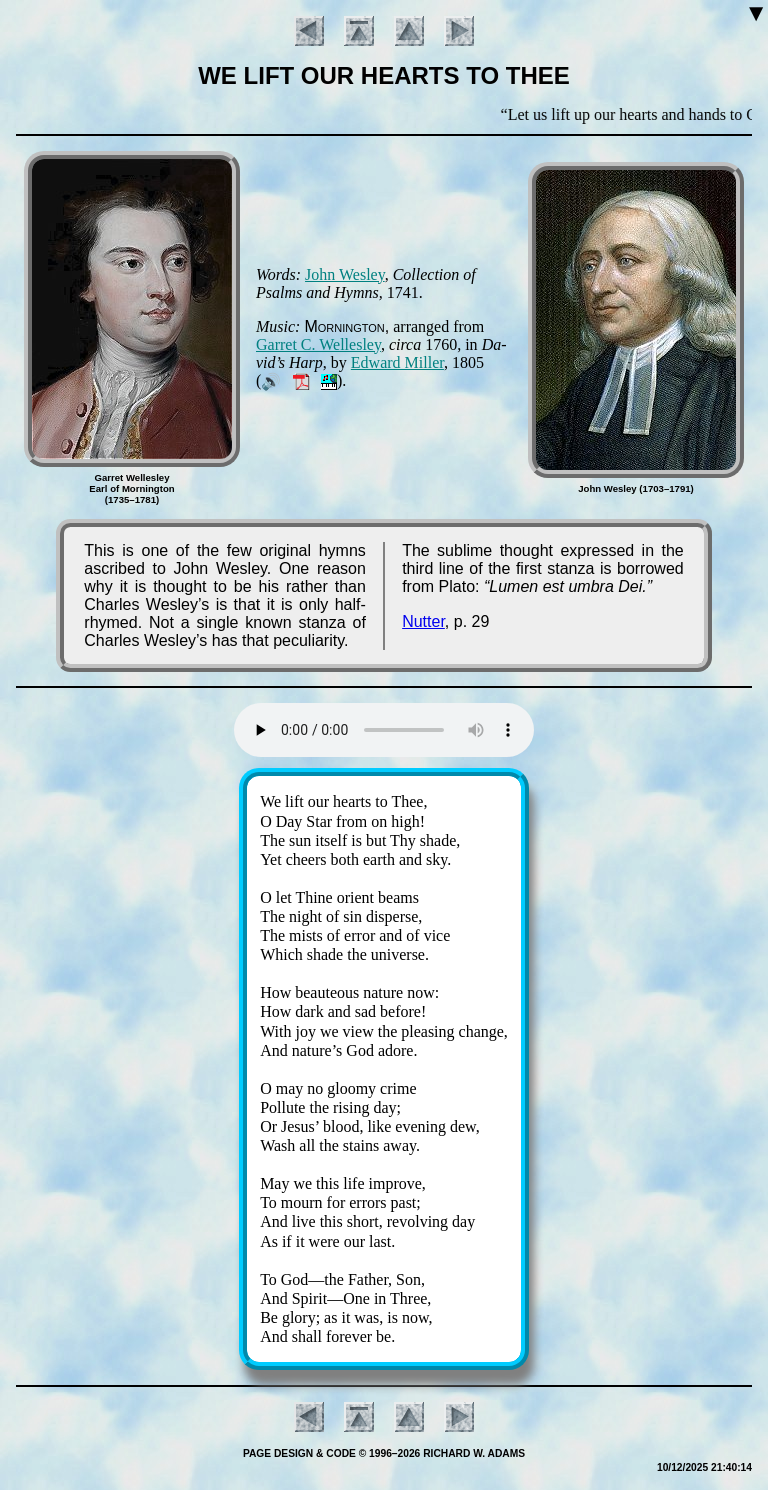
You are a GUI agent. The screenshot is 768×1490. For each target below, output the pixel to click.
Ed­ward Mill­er (397, 362)
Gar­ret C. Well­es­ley (318, 344)
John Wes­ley (345, 274)
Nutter (423, 621)
